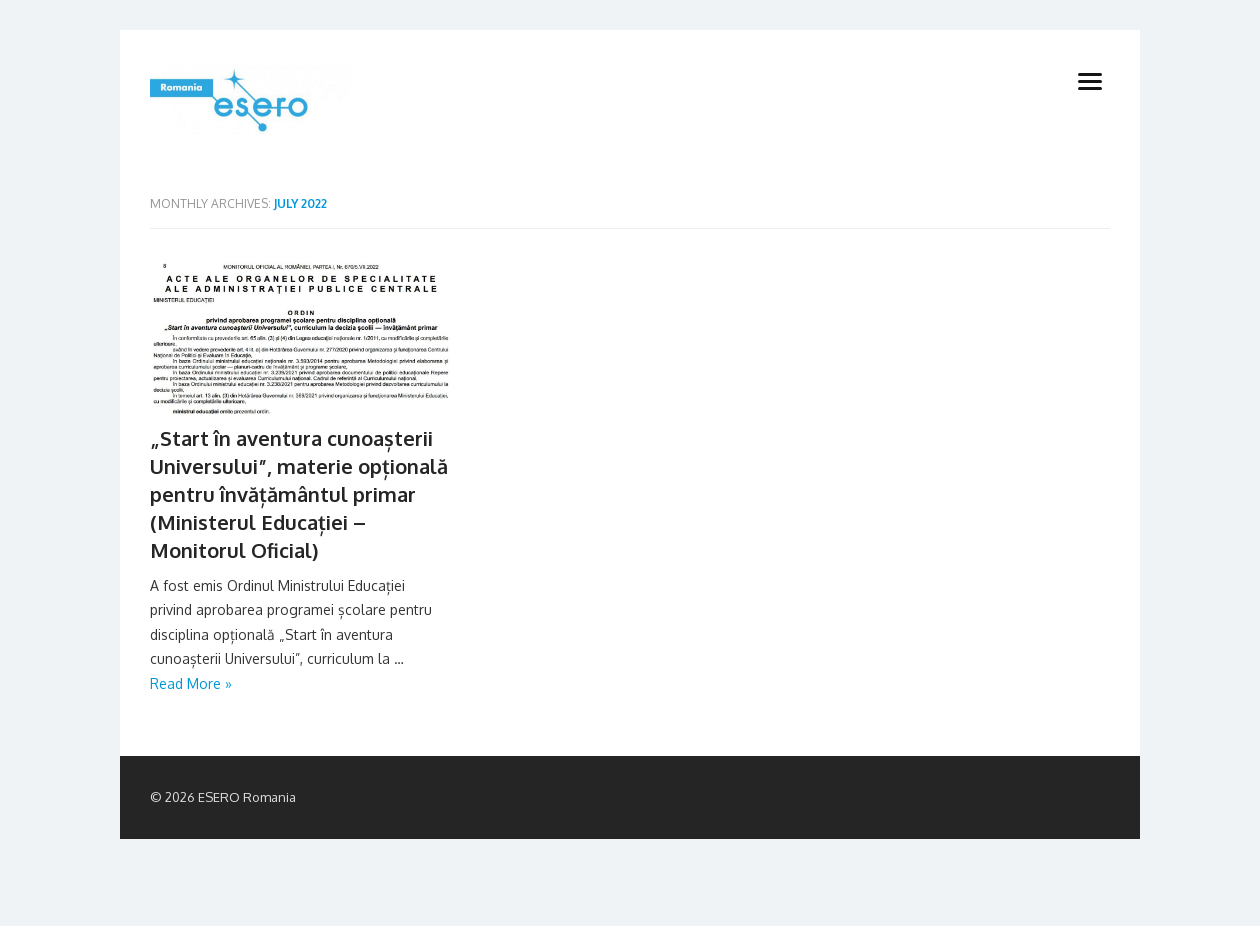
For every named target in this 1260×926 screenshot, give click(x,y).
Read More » (191, 683)
